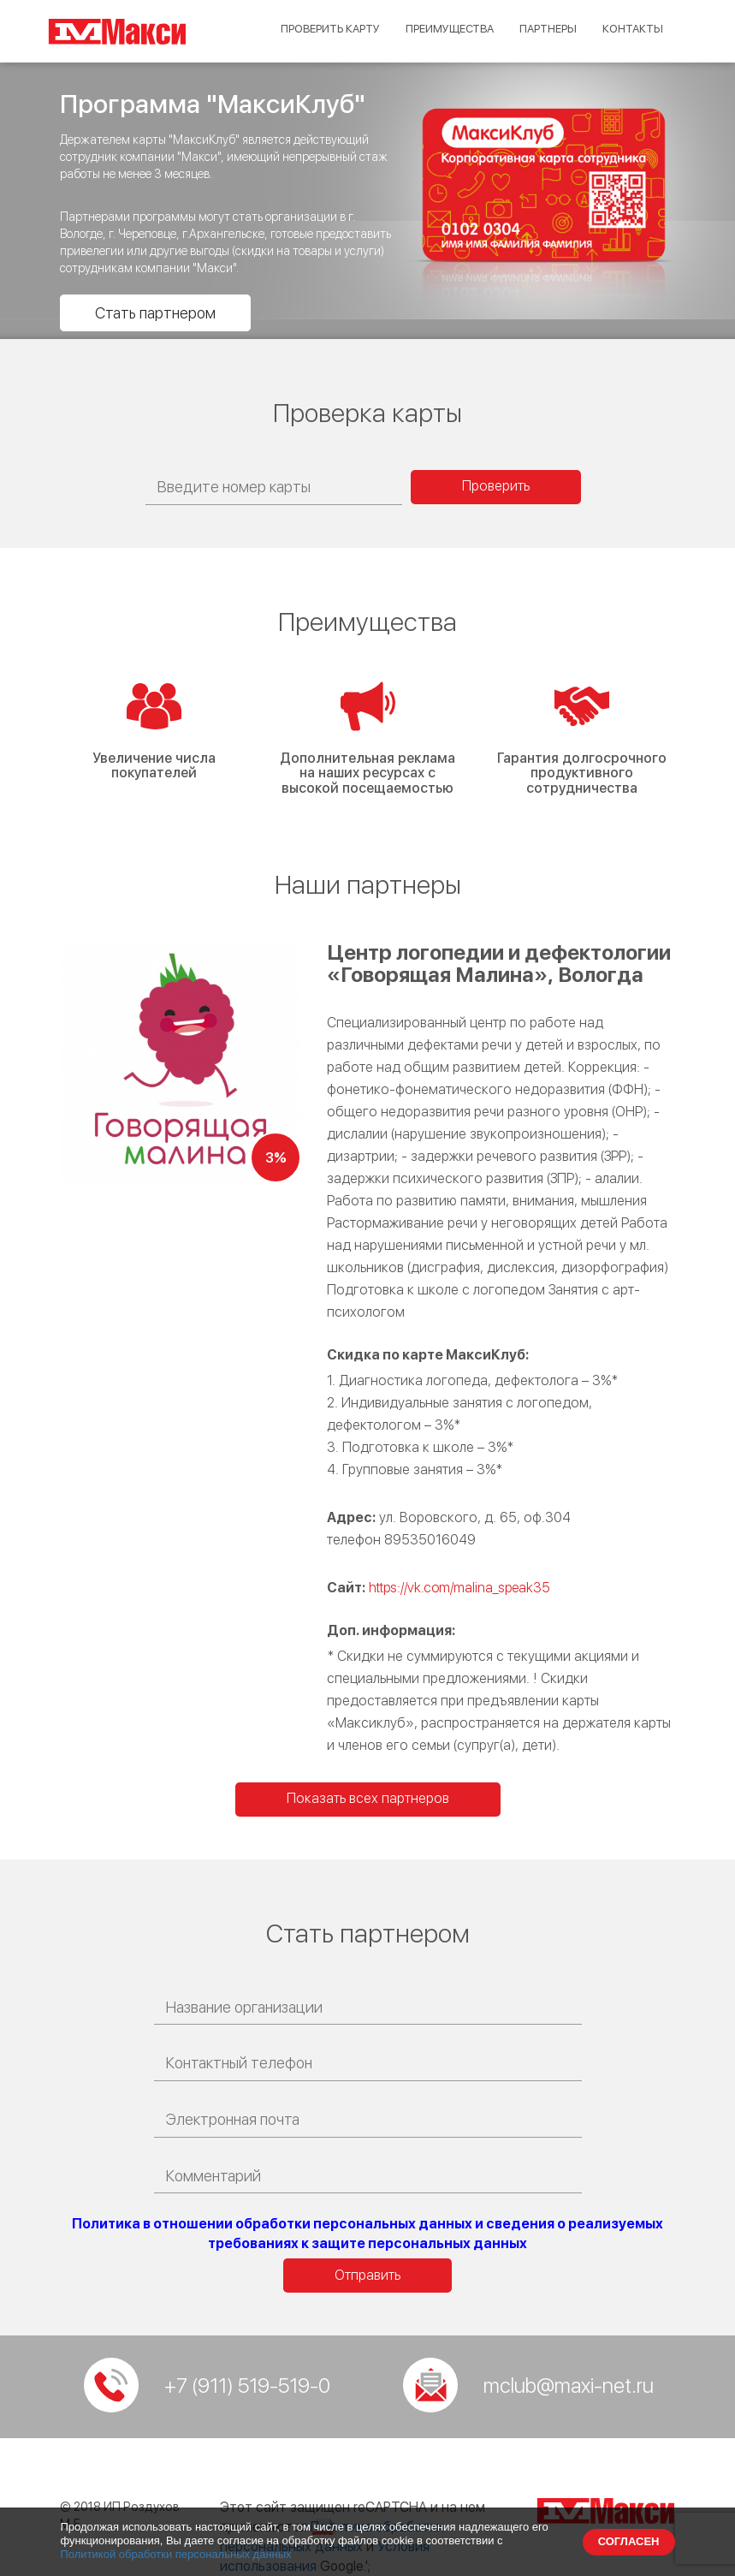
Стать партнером (155, 313)
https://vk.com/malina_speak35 (459, 1588)
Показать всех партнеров (368, 1798)
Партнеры (540, 28)
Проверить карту (305, 28)
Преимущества (434, 28)
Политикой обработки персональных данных (176, 2554)
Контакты (630, 28)
